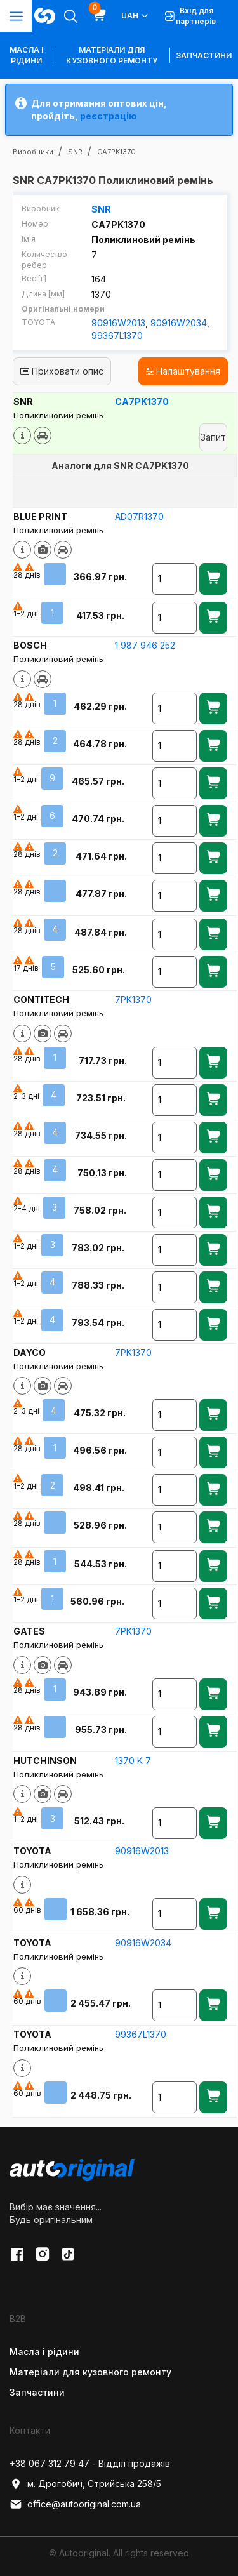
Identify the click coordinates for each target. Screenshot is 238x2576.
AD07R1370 (139, 516)
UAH (135, 16)
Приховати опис (61, 371)
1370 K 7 (133, 1760)
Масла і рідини (44, 2351)
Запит (213, 437)
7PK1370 (133, 999)
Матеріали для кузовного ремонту (111, 55)
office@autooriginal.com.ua (75, 2504)
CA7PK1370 (142, 401)
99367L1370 (117, 335)
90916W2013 (118, 322)
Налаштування (183, 371)
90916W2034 (178, 322)
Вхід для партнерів (190, 16)
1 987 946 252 (145, 645)
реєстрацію (108, 115)
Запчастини (204, 55)
